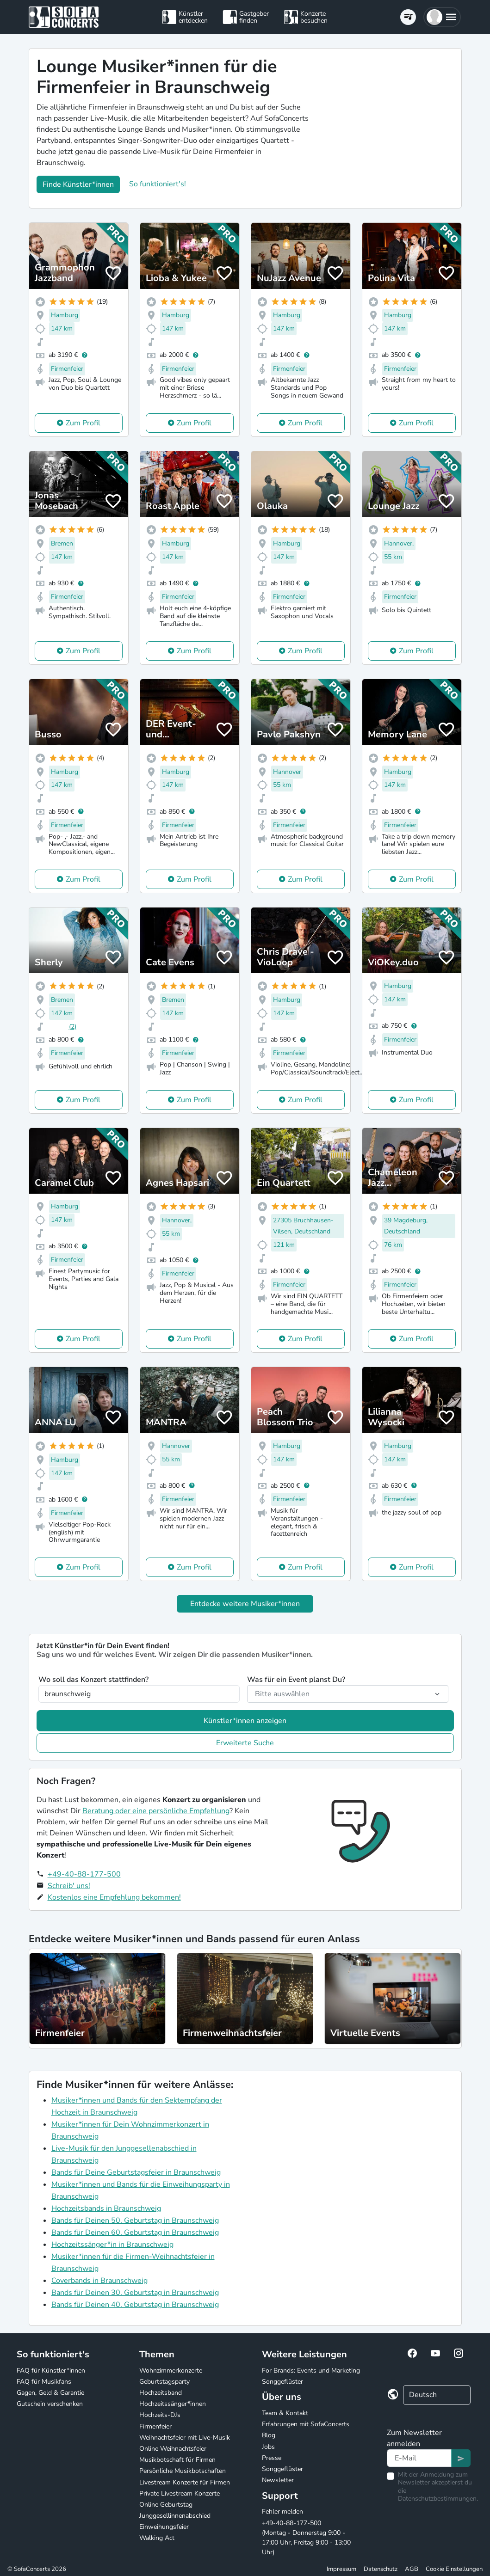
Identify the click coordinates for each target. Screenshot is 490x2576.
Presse (271, 2457)
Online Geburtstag (165, 2504)
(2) (72, 1026)
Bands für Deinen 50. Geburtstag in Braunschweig (135, 2220)
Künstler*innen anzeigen (245, 1721)
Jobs (268, 2446)
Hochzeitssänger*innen (172, 2403)
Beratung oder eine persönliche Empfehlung (155, 1811)
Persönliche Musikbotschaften (182, 2470)
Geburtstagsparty (164, 2381)
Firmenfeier (155, 2426)
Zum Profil (83, 423)
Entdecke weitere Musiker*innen (245, 1604)
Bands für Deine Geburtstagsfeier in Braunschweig (136, 2172)
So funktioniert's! (157, 184)
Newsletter (278, 2480)
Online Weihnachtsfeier (172, 2448)
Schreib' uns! (69, 1886)
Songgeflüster (282, 2381)
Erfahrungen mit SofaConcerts (305, 2424)
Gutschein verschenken (50, 2403)
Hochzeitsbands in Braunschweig (106, 2208)
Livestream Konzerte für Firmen (184, 2482)
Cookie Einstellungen (454, 2569)
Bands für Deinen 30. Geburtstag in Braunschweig (135, 2293)
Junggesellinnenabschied (175, 2515)
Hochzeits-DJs (159, 2414)
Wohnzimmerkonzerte (170, 2370)
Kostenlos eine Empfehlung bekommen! (114, 1897)
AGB (411, 2569)
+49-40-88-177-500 (84, 1874)
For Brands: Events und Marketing (311, 2370)
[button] (442, 17)
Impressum (341, 2569)
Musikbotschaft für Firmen (177, 2459)
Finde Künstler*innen (78, 184)
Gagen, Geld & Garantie (50, 2392)
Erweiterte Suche (245, 1743)
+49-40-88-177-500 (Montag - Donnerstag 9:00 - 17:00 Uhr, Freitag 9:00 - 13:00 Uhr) (306, 2538)
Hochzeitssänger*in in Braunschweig (112, 2244)
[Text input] (419, 2458)
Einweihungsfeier (164, 2526)
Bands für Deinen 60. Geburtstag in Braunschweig (135, 2232)
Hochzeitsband (160, 2392)
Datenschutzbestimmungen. (438, 2498)
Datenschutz (380, 2569)
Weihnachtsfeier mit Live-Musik (184, 2437)
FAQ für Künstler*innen (51, 2370)
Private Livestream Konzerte (179, 2493)
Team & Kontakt (285, 2413)
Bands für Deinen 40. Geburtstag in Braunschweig (135, 2305)
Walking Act (156, 2537)
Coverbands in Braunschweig (99, 2280)
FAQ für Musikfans (44, 2381)
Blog (268, 2435)
